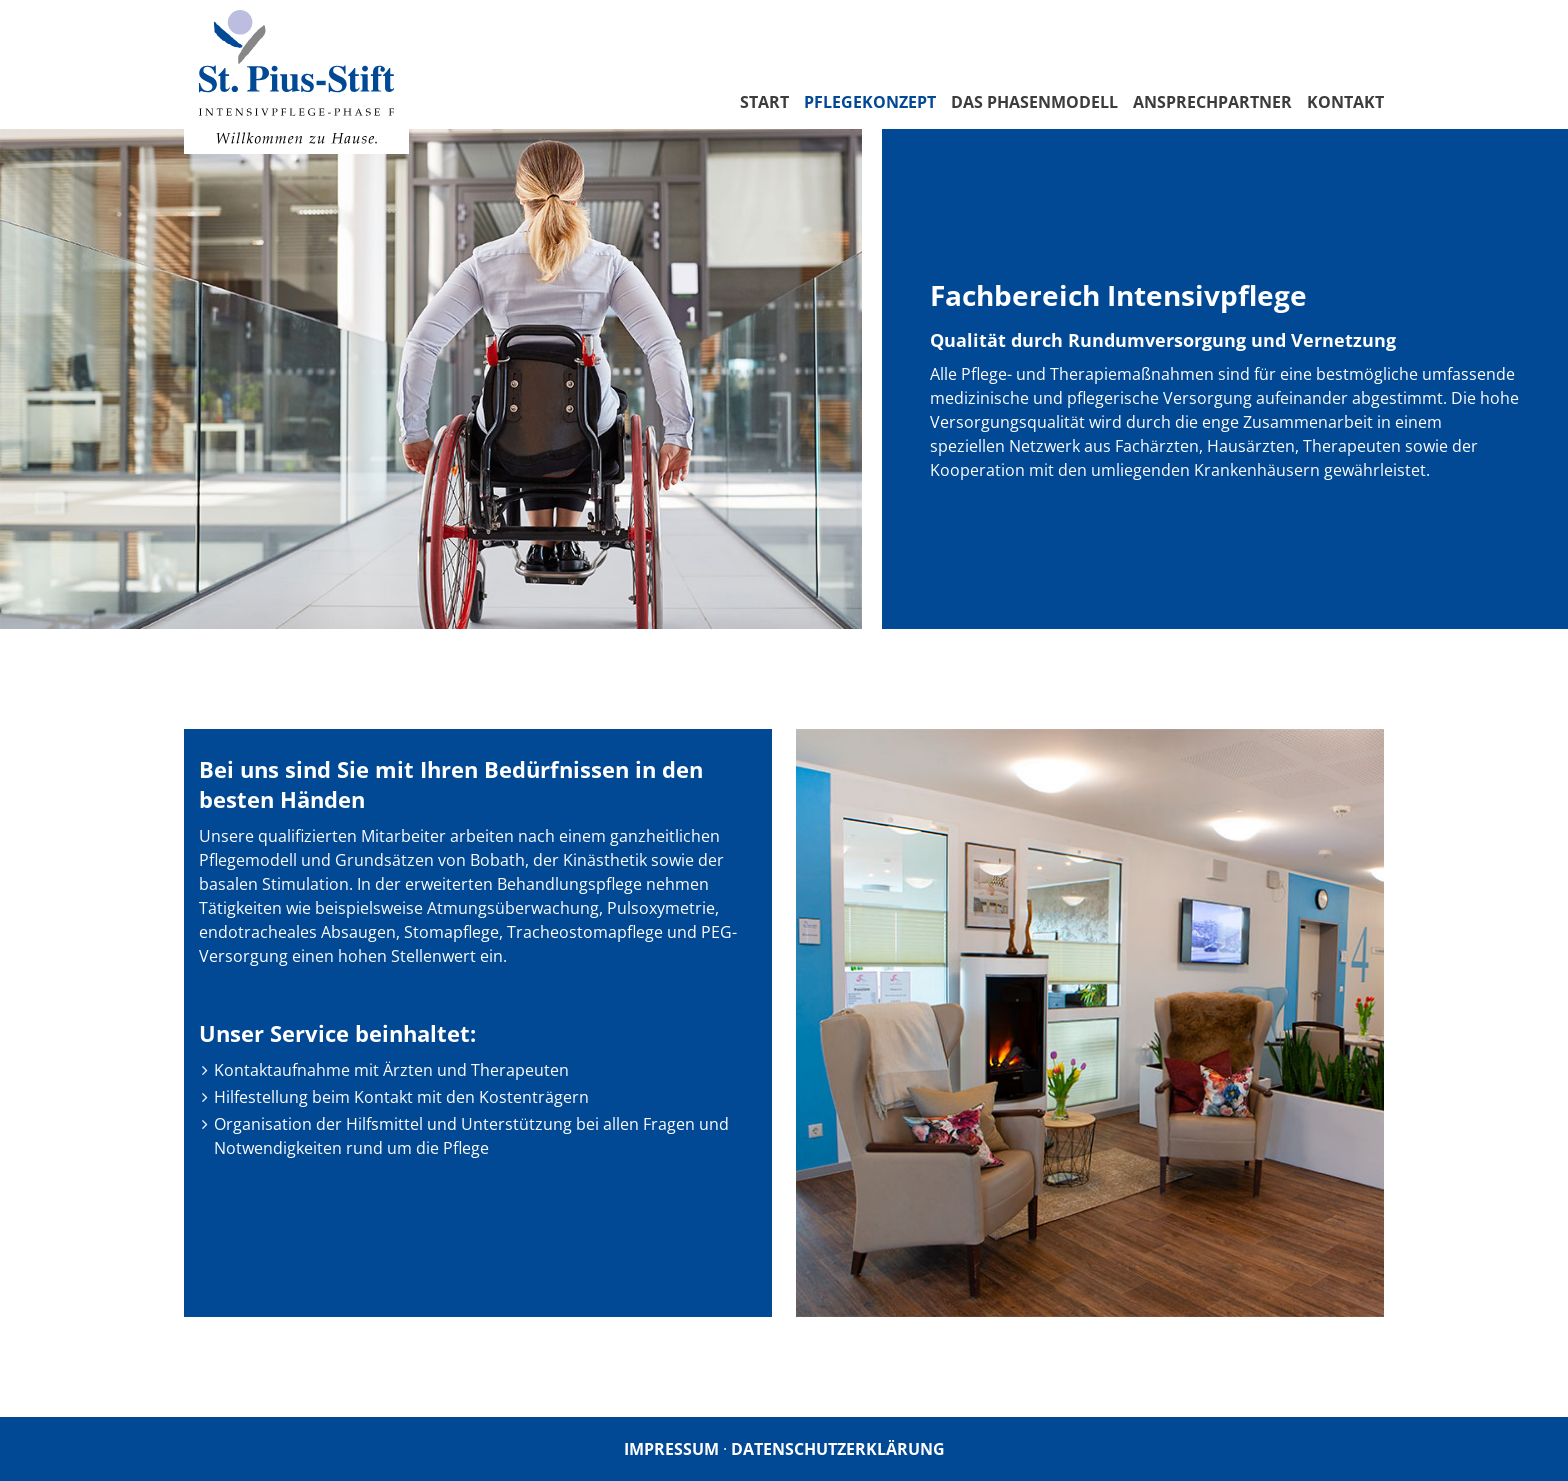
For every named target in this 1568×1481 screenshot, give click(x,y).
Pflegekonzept (870, 102)
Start (764, 102)
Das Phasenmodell (1034, 102)
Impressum (671, 1449)
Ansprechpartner (1212, 102)
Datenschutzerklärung (838, 1449)
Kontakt (1345, 102)
